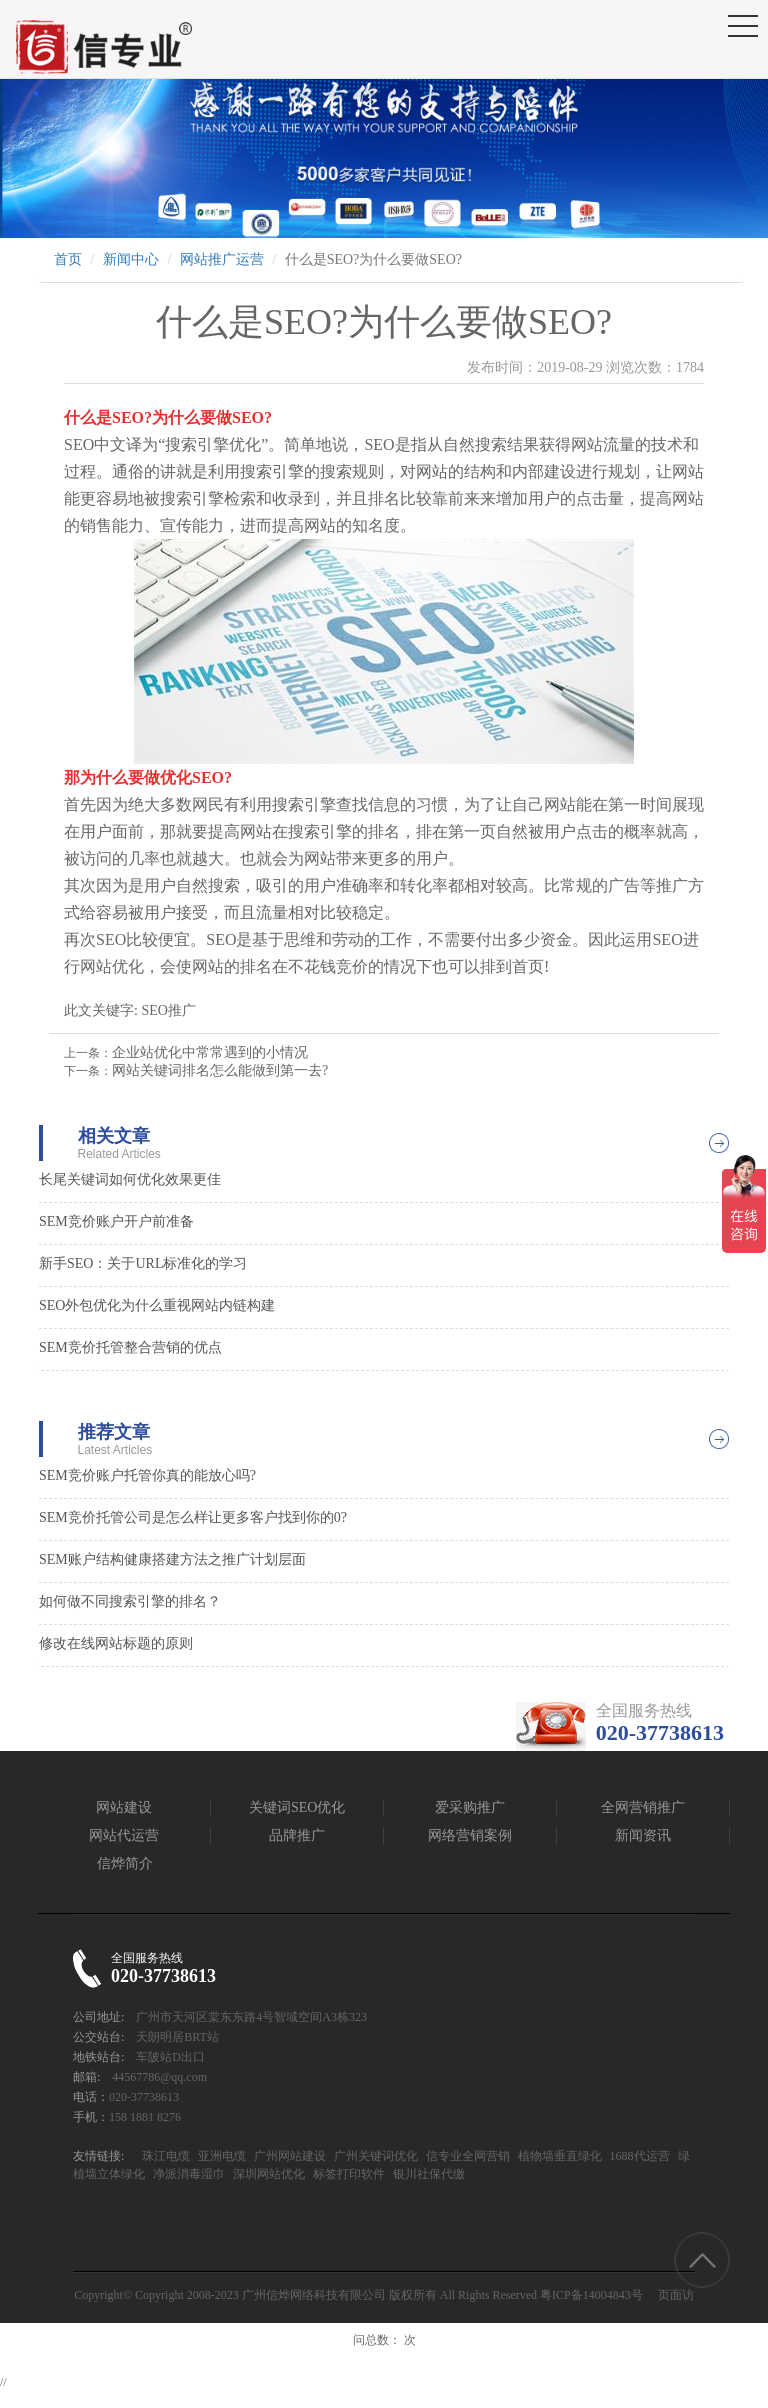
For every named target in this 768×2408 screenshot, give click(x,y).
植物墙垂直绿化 (558, 2156)
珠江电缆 (166, 2156)
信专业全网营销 (466, 2156)
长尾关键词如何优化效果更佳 (130, 1179)
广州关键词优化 (374, 2156)
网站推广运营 (222, 259)
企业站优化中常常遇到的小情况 (210, 1052)
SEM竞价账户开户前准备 (116, 1221)
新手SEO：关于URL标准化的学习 (143, 1263)
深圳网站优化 (267, 2174)
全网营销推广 (643, 1807)
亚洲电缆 (220, 2156)
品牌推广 (297, 1835)
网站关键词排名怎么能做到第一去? (220, 1070)
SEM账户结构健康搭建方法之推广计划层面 (172, 1559)
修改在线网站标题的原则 (116, 1643)
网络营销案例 (470, 1835)
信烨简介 (125, 1863)
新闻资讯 (643, 1835)
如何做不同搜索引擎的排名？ (130, 1601)
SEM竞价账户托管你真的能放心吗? (147, 1475)
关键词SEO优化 (297, 1807)
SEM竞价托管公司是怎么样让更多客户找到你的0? (193, 1517)
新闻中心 (131, 259)
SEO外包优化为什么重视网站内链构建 (157, 1305)
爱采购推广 (470, 1807)
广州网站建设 (288, 2156)
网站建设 (124, 1807)
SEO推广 (168, 1010)
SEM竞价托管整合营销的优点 (130, 1347)
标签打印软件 (347, 2174)
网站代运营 (124, 1835)
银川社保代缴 (427, 2174)
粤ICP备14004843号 (591, 2295)
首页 (68, 259)
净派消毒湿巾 (187, 2174)
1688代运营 (638, 2156)
